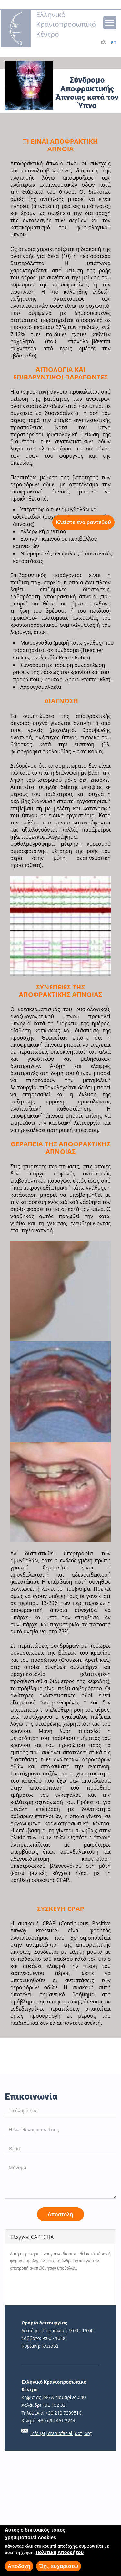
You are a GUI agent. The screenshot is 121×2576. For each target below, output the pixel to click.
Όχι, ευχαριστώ (58, 2566)
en (113, 42)
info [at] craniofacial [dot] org (60, 2433)
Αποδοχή (19, 2566)
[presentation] (59, 2287)
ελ (103, 42)
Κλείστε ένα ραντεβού (83, 522)
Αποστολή (60, 2214)
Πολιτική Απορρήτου (60, 2552)
